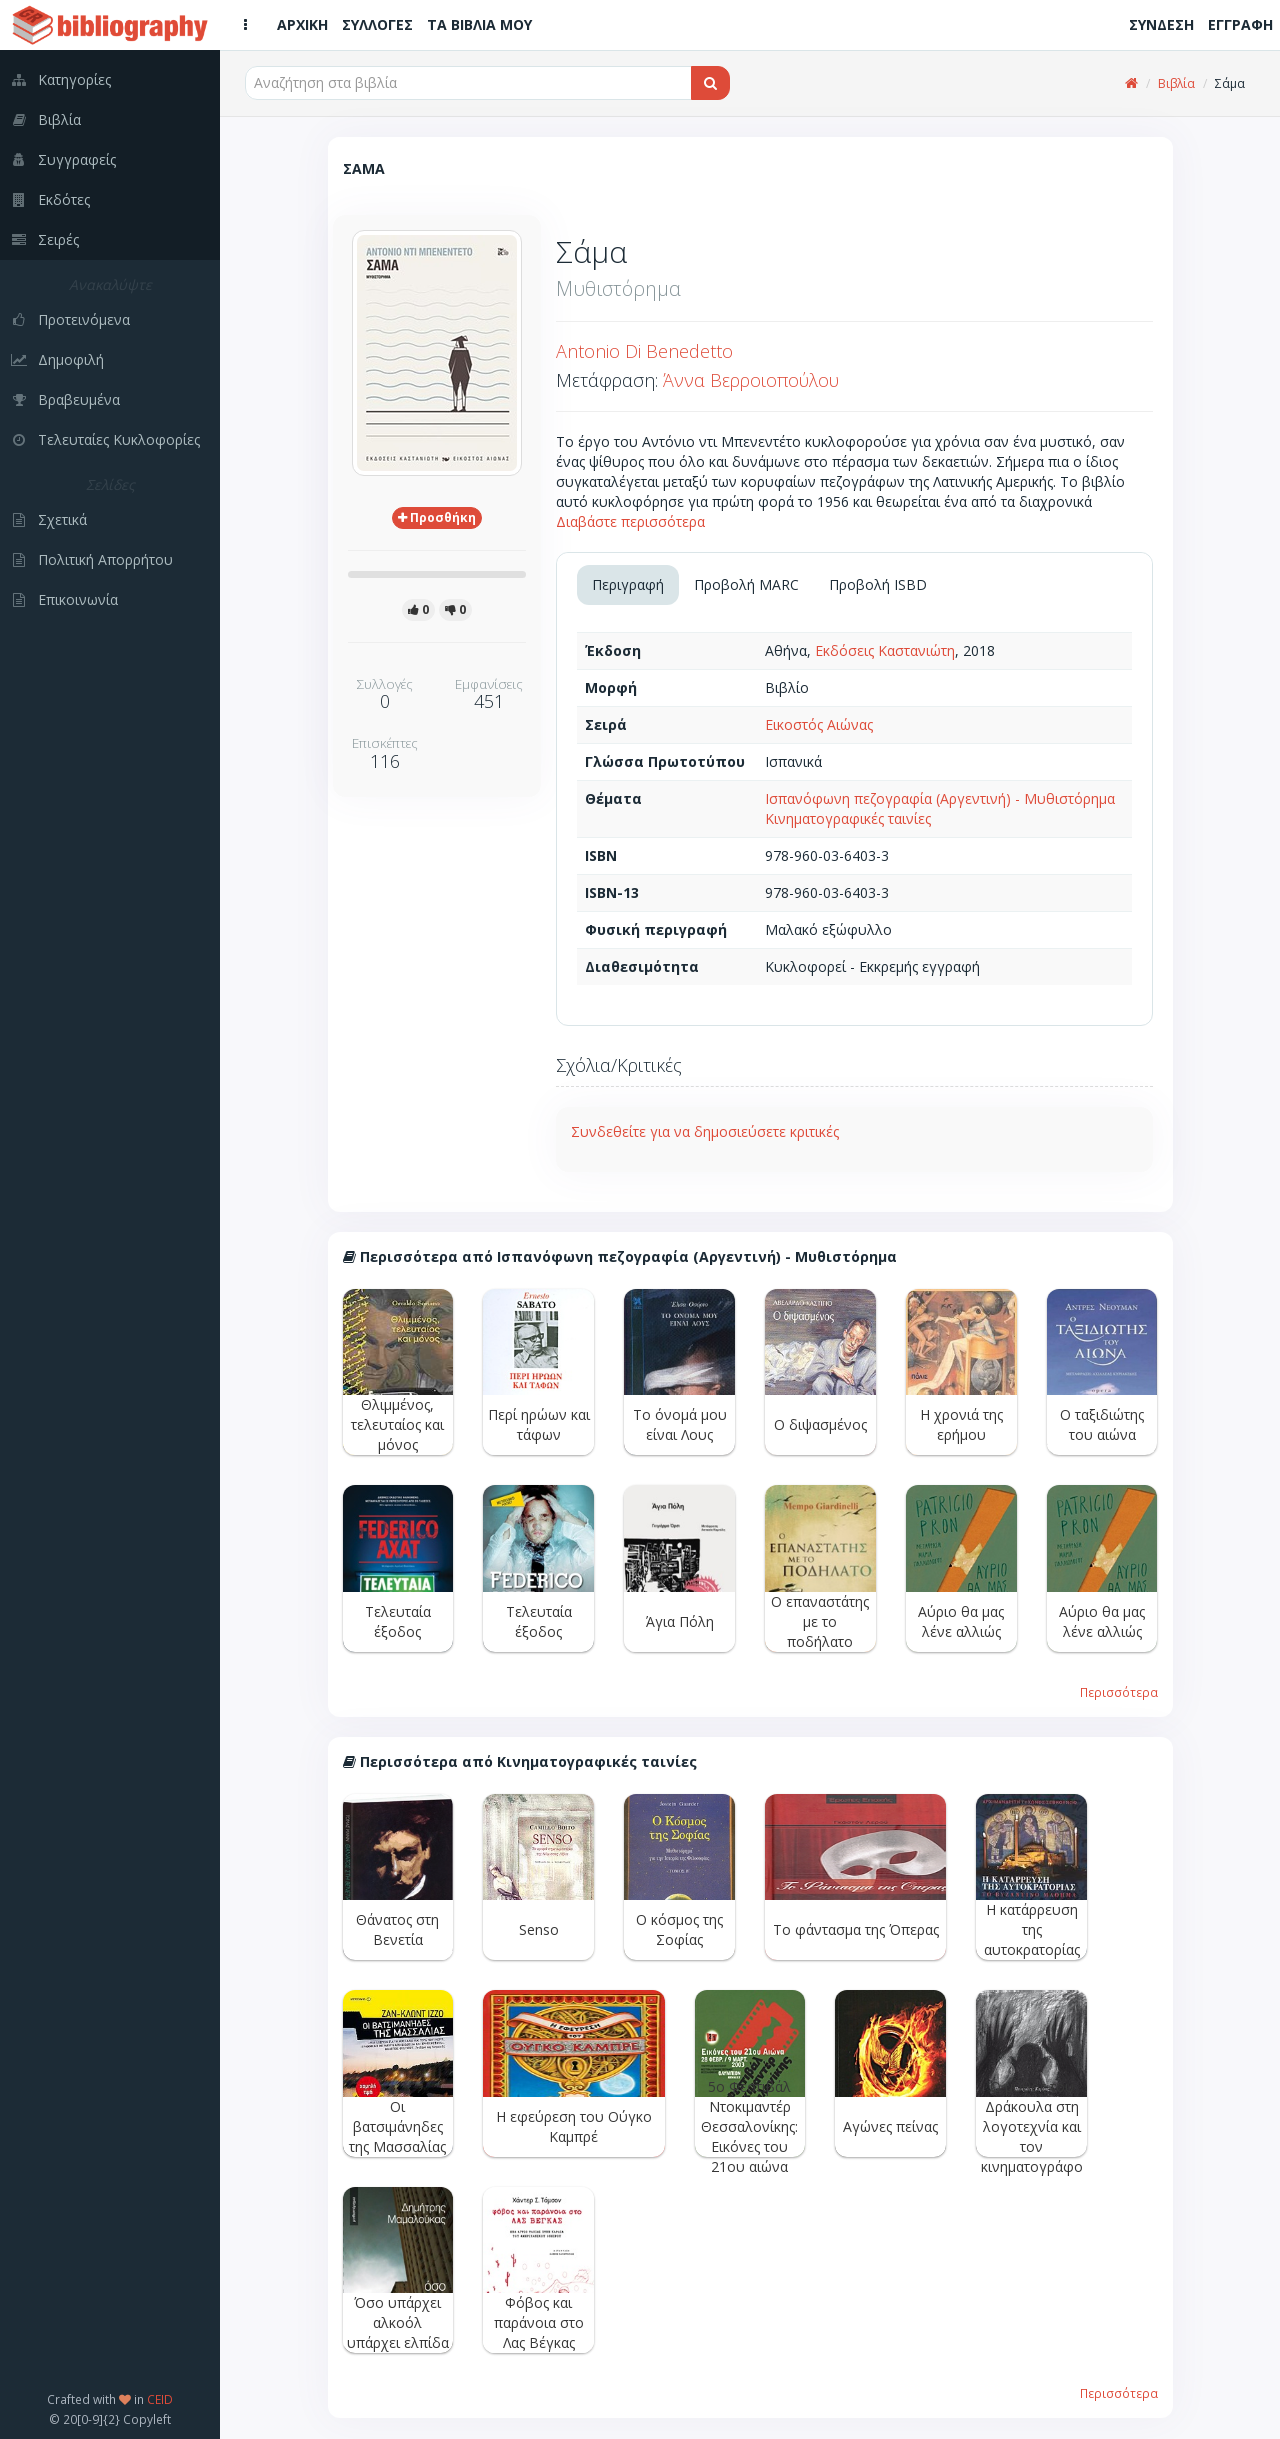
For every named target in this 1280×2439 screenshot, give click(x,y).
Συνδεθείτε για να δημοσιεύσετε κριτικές (705, 1131)
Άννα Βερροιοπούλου (751, 380)
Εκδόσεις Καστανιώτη (885, 650)
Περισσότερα (1119, 1692)
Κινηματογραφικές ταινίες (848, 818)
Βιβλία (1176, 83)
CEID (160, 2399)
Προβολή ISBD (878, 584)
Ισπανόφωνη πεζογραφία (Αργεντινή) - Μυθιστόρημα (940, 798)
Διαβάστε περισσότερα (630, 521)
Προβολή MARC (746, 584)
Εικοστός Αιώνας (819, 724)
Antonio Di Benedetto (644, 351)
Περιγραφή (628, 584)
